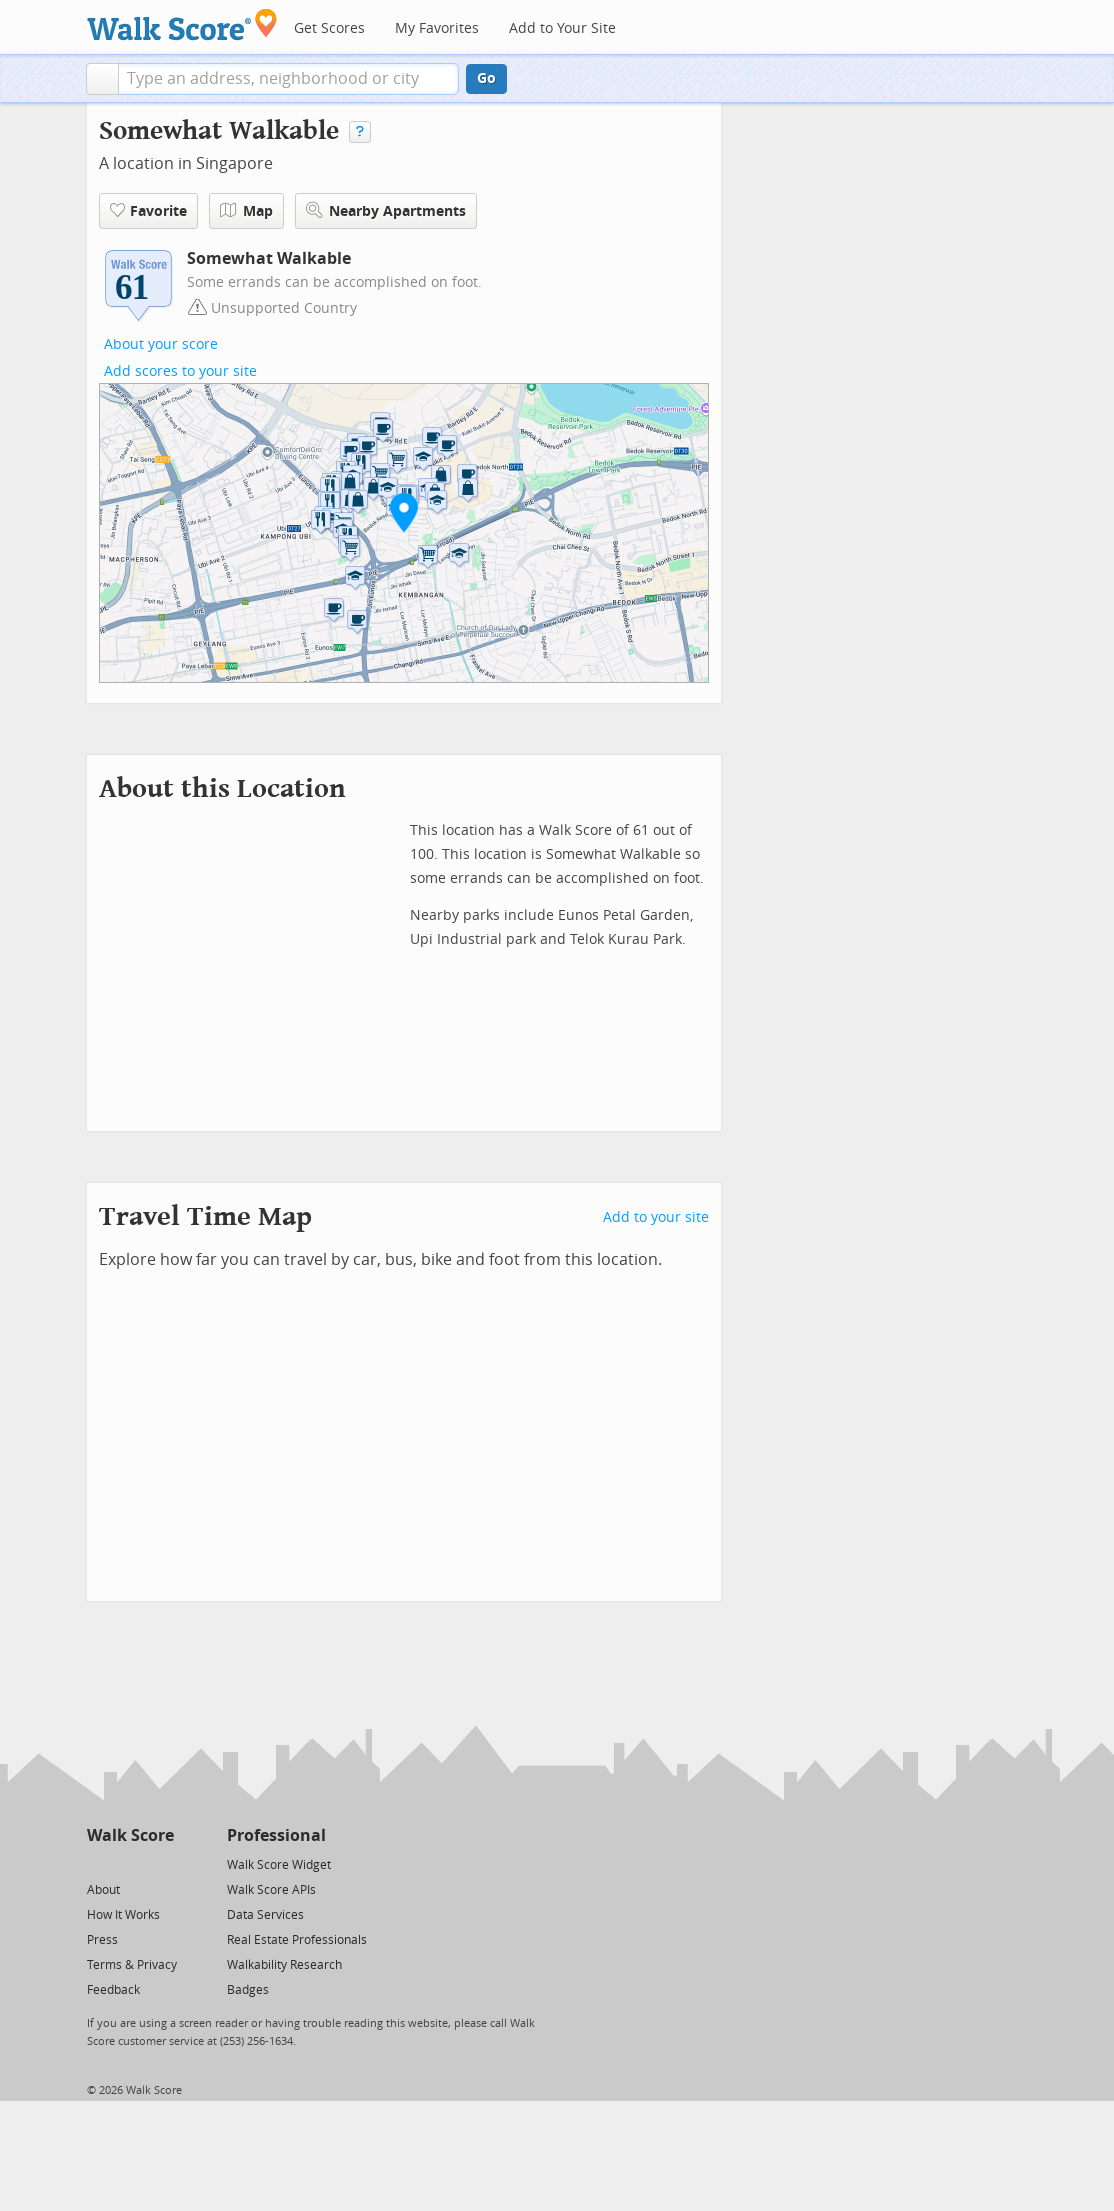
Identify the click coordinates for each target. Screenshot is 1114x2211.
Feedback (113, 1990)
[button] (102, 79)
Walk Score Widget (279, 1865)
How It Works (123, 1915)
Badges (248, 1990)
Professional (276, 1835)
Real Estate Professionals (297, 1940)
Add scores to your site (180, 371)
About (103, 1890)
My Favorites (437, 28)
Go (486, 78)
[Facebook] (129, 1863)
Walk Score (130, 1835)
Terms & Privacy (132, 1965)
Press (102, 1940)
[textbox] (288, 79)
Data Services (265, 1915)
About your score (161, 344)
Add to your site (656, 1217)
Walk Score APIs (271, 1890)
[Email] (160, 1863)
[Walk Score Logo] (182, 24)
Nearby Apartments (386, 210)
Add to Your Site (562, 28)
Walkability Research (284, 1965)
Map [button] (246, 211)
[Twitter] (98, 1863)
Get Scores (329, 28)
